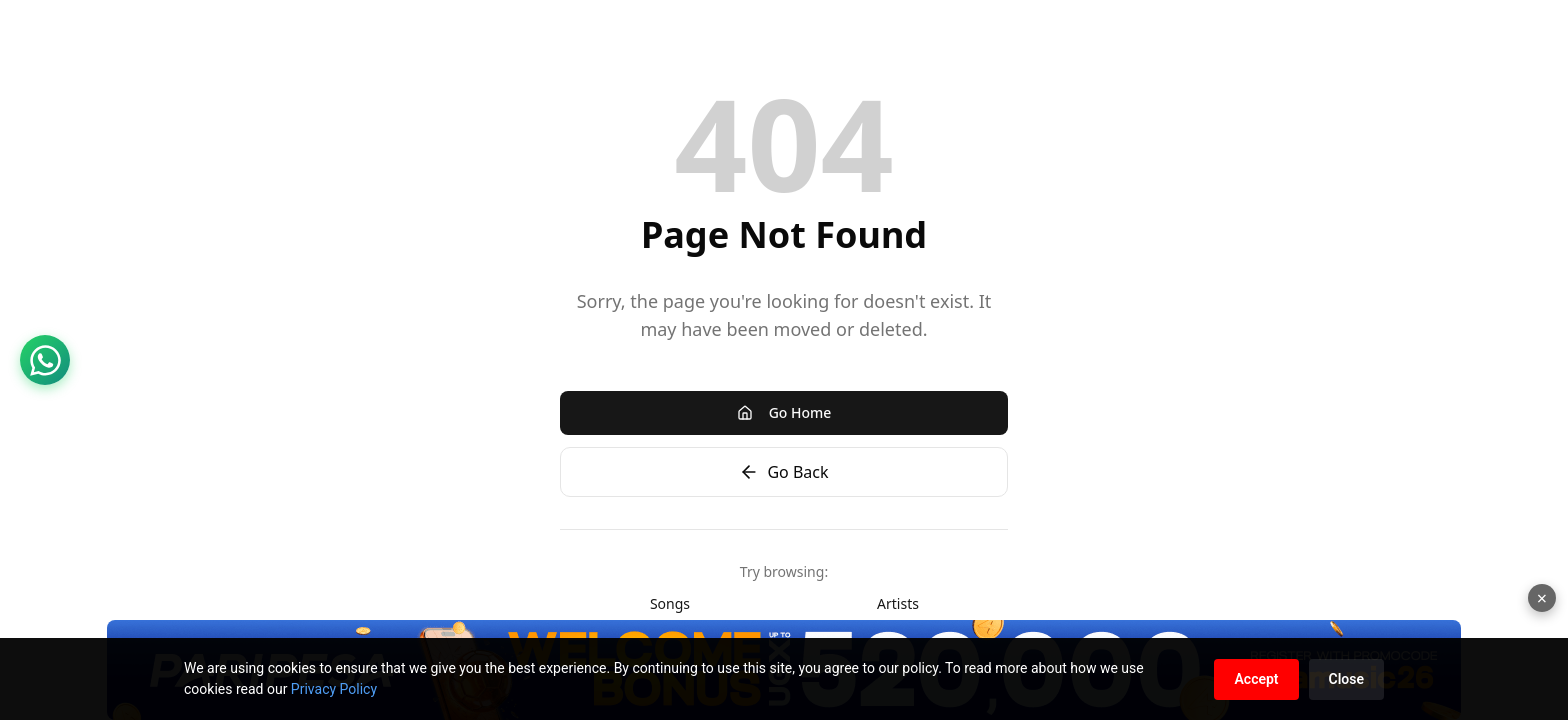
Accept (1256, 679)
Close (1346, 679)
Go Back (783, 472)
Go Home (784, 412)
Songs (670, 603)
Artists (898, 603)
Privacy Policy (334, 689)
